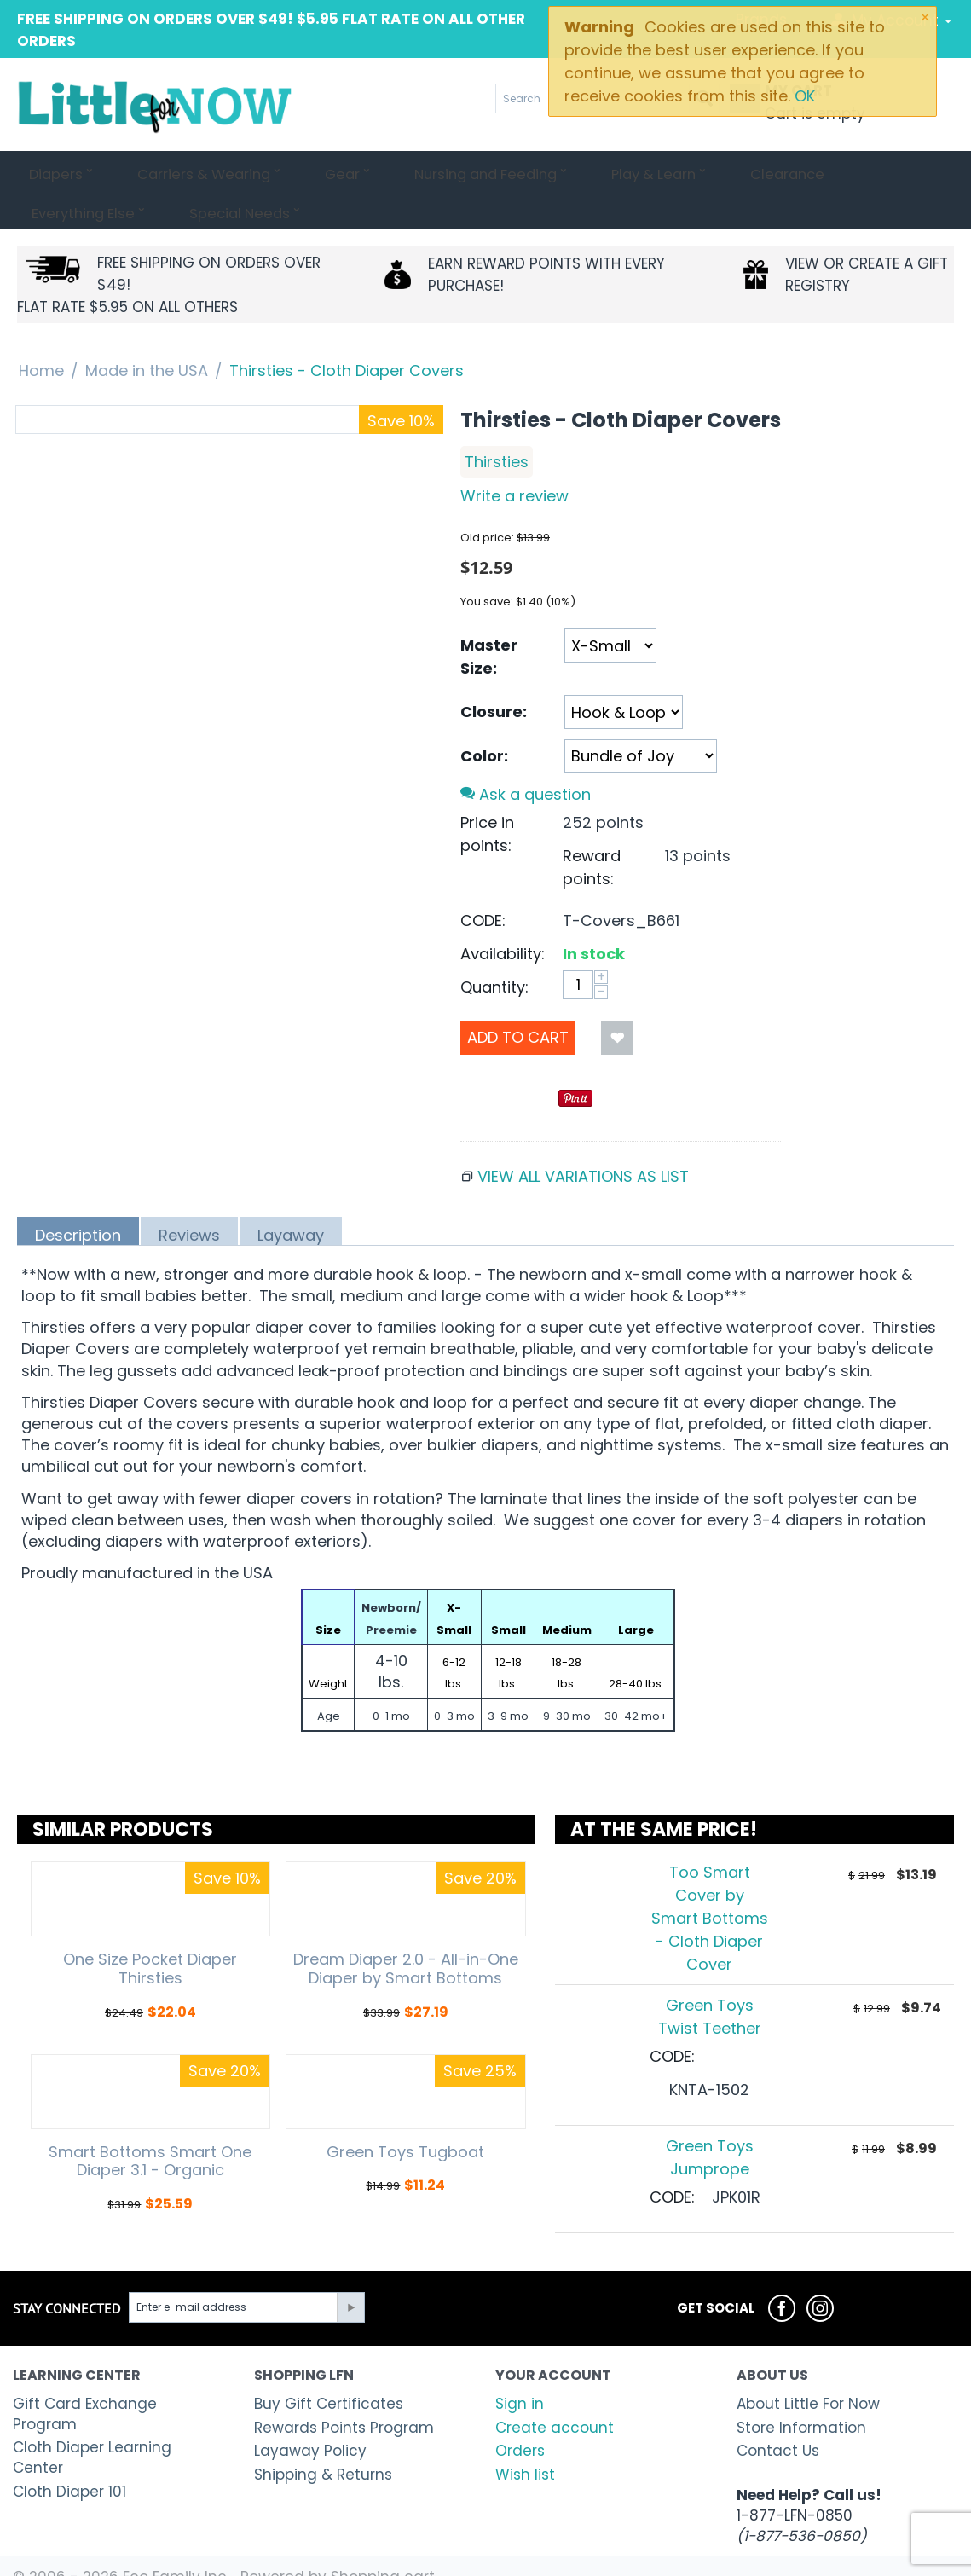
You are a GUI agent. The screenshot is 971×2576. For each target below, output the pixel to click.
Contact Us (778, 2411)
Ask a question (525, 755)
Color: (484, 716)
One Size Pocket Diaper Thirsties (150, 1929)
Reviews (189, 1195)
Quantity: (494, 947)
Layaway (290, 1195)
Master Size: (488, 617)
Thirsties (497, 422)
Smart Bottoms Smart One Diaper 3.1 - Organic (150, 2122)
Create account (554, 2388)
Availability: (502, 914)
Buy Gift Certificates (328, 2364)
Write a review (514, 456)
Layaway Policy (310, 2411)
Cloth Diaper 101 (69, 2452)
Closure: (493, 672)
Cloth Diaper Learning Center (92, 2418)
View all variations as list (583, 1137)
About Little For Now (808, 2364)
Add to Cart (518, 998)
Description (78, 1195)
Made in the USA (146, 331)
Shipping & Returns (323, 2435)
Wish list (525, 2435)
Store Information (801, 2388)
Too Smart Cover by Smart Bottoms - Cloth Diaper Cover (709, 1879)
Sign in (519, 2364)
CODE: (483, 881)
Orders (520, 2411)
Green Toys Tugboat (405, 2113)
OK (805, 96)
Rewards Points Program (344, 2388)
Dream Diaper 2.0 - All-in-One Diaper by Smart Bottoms (405, 1929)
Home (41, 331)
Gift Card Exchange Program (85, 2374)
